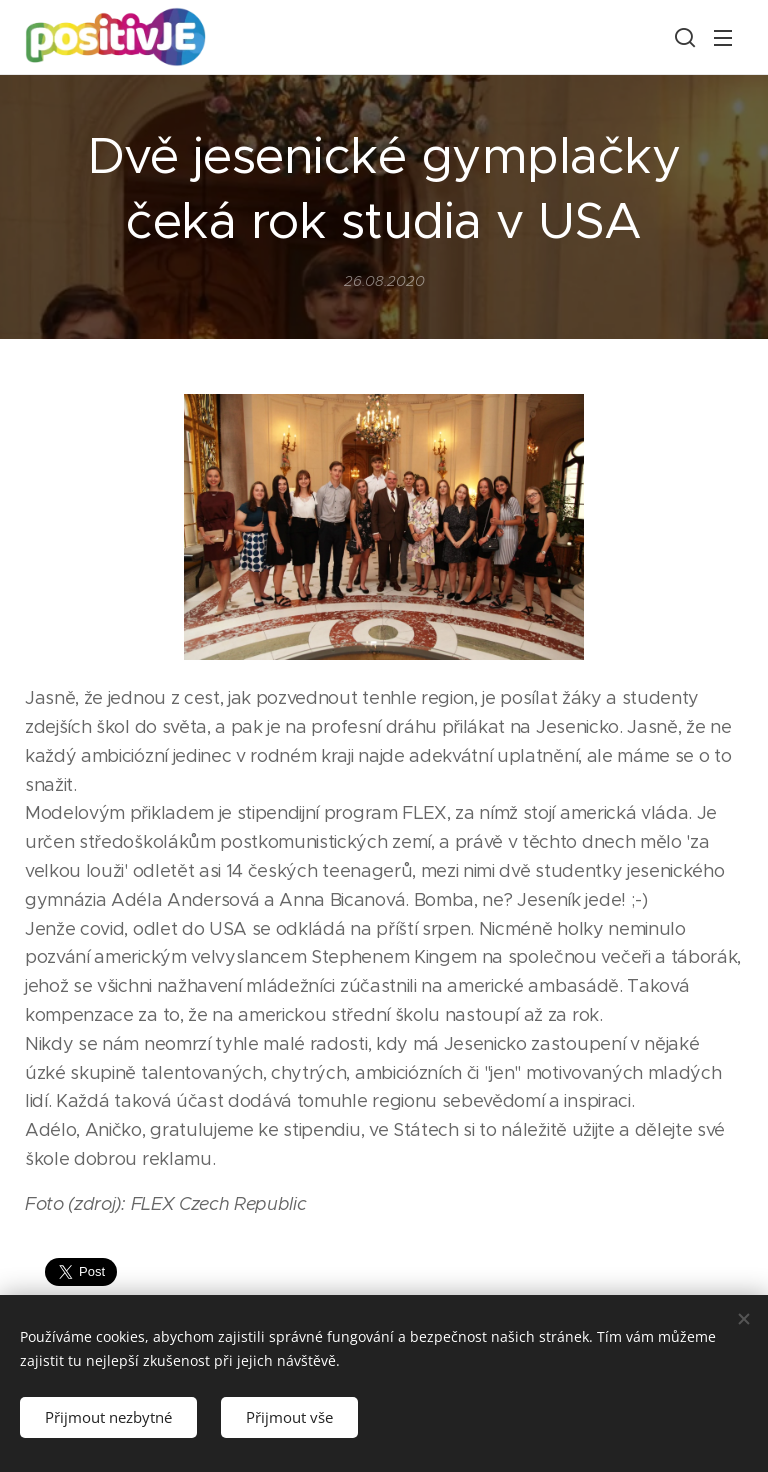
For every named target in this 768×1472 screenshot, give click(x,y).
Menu (723, 38)
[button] (683, 37)
